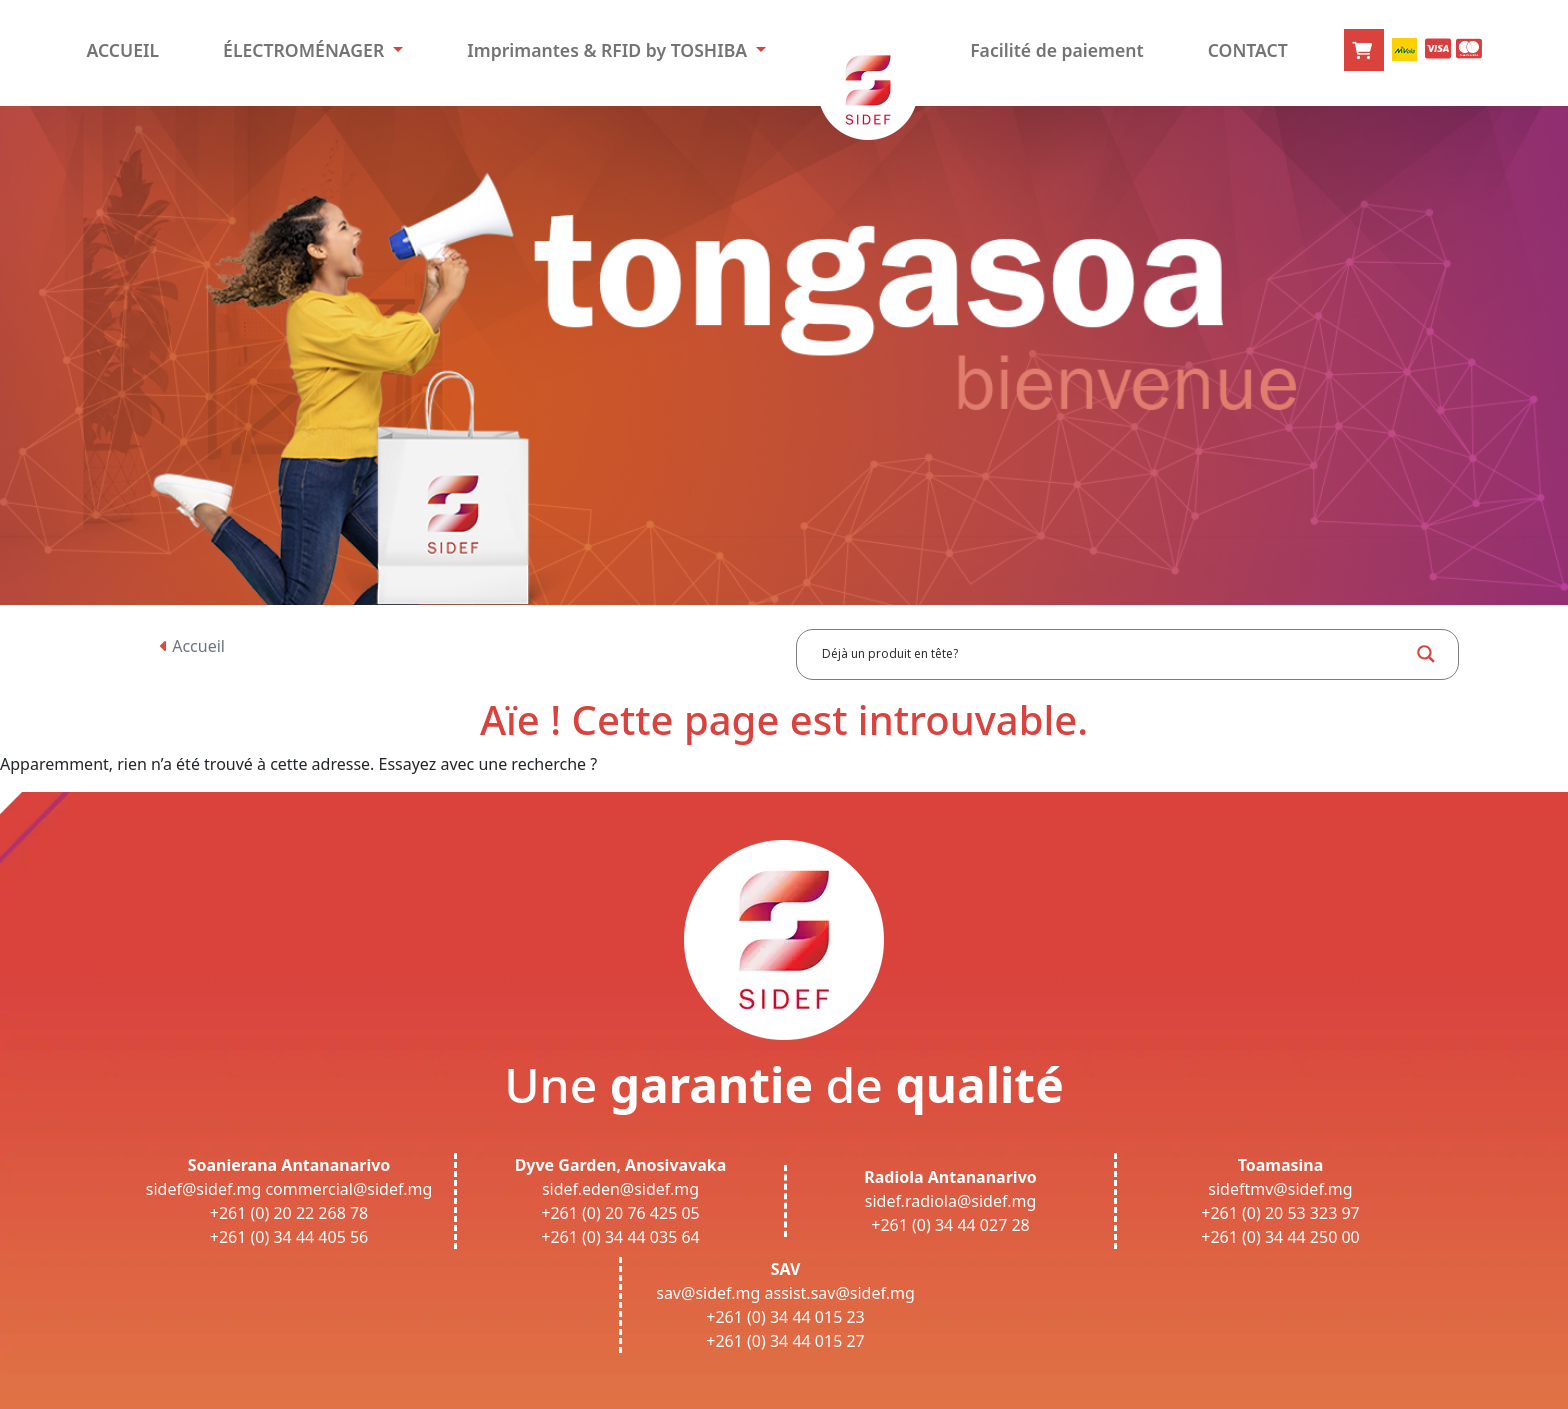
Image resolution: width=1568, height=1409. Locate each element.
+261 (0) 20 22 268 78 (289, 1213)
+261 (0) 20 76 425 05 (620, 1213)
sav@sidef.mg (708, 1293)
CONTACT (1248, 50)
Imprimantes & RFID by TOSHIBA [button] (609, 50)
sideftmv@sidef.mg (1280, 1189)
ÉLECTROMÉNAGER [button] (306, 50)
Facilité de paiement (1057, 50)
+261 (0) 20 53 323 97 (1280, 1213)
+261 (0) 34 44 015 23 (785, 1317)
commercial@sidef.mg (348, 1189)
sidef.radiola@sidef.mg (950, 1201)
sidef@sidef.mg (203, 1189)
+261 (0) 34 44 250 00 (1280, 1237)
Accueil (192, 646)
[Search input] (1113, 654)
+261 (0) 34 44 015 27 (785, 1341)
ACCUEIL (122, 50)
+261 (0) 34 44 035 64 (620, 1237)
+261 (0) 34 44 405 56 (289, 1237)
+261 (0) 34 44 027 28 (950, 1225)
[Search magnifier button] (1426, 654)
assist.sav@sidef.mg (840, 1293)
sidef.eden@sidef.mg (620, 1189)
